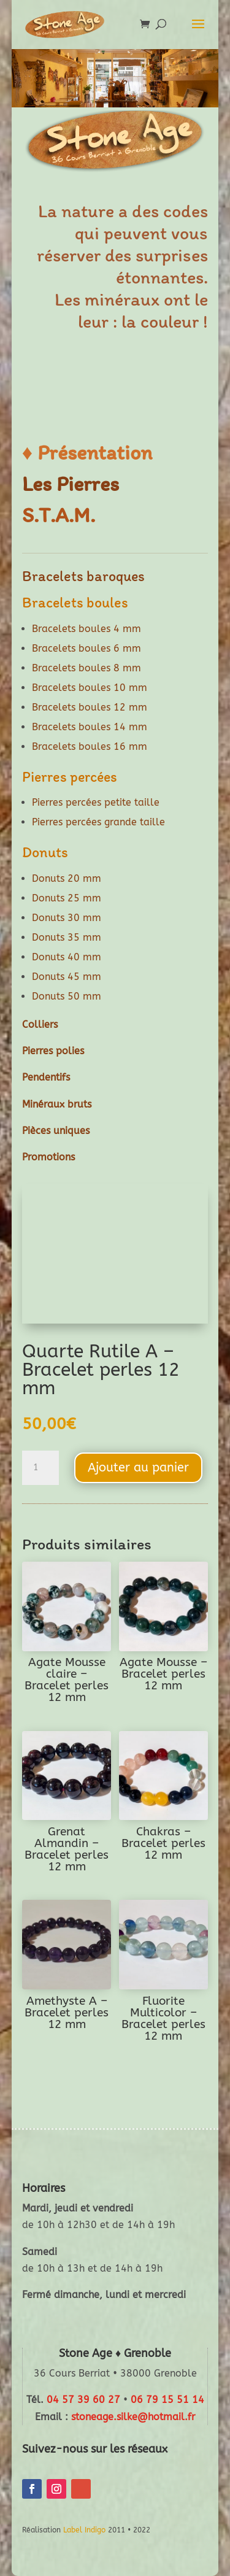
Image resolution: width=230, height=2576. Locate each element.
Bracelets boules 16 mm (89, 746)
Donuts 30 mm (66, 918)
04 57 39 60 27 (83, 2399)
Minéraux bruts (56, 1104)
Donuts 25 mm (66, 898)
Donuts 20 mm (66, 878)
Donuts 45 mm (66, 976)
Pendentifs (46, 1077)
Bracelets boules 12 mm (89, 707)
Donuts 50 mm (66, 996)
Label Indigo (84, 2530)
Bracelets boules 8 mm (86, 668)
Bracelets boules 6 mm (86, 648)
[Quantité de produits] (40, 1468)
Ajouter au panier (138, 1467)
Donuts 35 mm (66, 937)
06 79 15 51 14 (167, 2399)
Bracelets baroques (83, 576)
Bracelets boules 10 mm (89, 687)
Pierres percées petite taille (95, 802)
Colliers (40, 1024)
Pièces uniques (56, 1130)
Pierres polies (53, 1051)
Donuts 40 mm (66, 957)
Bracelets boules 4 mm (86, 628)
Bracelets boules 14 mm (89, 727)
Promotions (48, 1157)
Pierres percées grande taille (98, 822)
